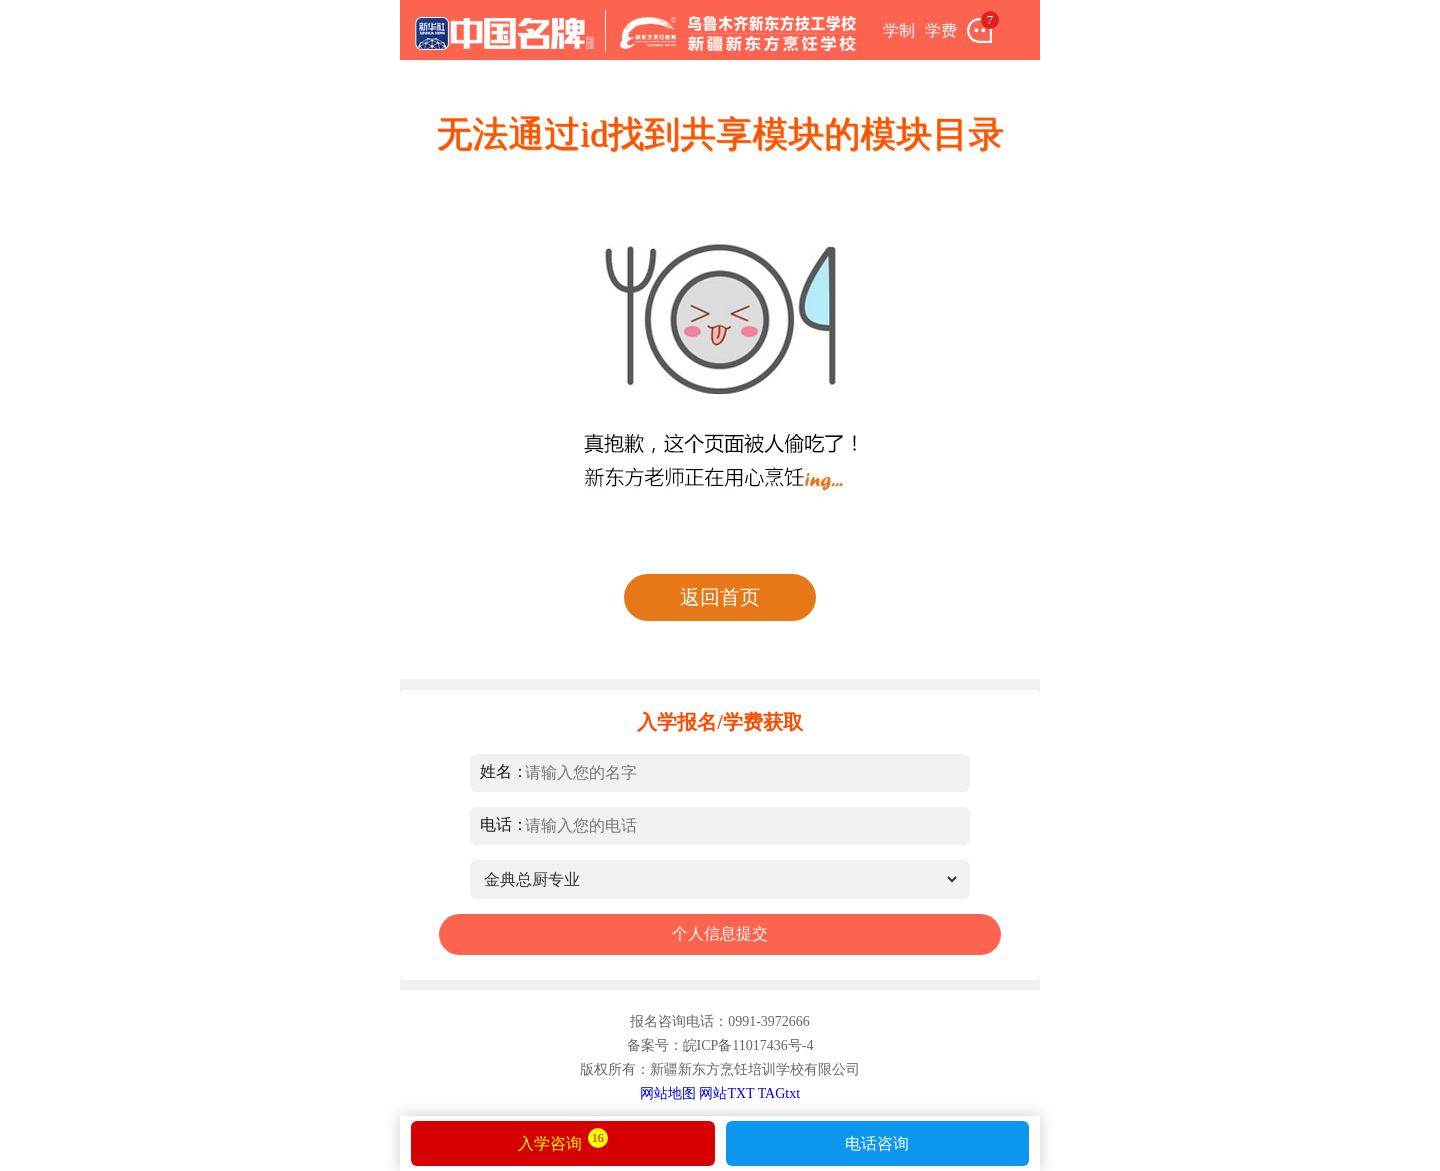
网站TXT (726, 1093)
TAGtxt (779, 1093)
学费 (941, 30)
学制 (899, 30)
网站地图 (668, 1093)
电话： (504, 824)
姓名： (504, 771)
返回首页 (720, 597)
